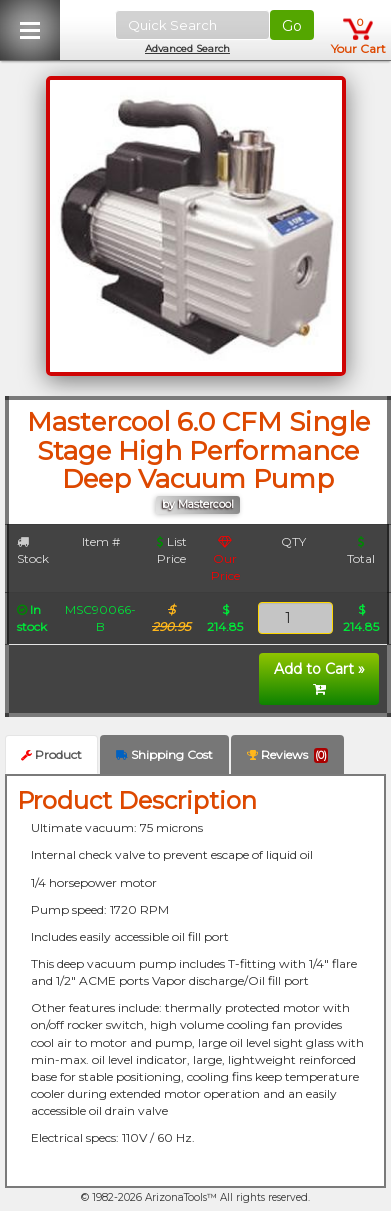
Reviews (287, 755)
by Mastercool (198, 504)
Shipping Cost (164, 754)
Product (51, 754)
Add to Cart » (319, 678)
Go (292, 26)
